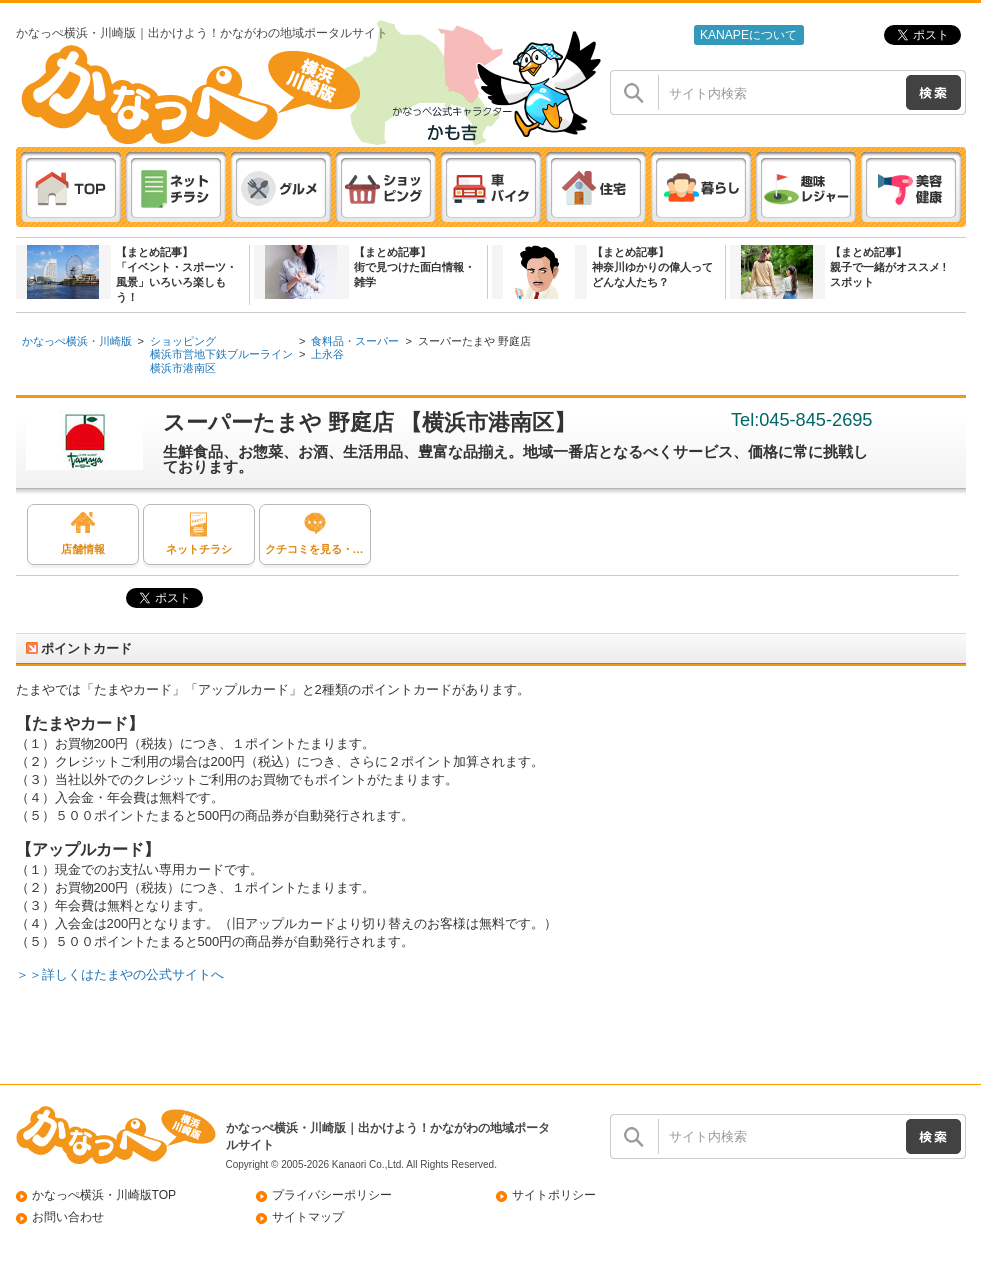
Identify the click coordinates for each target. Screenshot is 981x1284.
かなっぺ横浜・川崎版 (77, 341)
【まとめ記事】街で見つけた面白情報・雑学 (414, 267)
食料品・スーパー (355, 341)
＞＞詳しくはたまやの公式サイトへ (120, 974)
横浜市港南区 (183, 368)
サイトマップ (308, 1217)
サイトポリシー (554, 1195)
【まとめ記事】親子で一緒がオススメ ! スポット (888, 267)
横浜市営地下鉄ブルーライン (221, 354)
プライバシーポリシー (332, 1195)
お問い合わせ (68, 1217)
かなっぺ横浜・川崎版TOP (104, 1195)
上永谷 (327, 354)
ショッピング (183, 341)
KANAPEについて (748, 35)
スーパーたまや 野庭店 (474, 341)
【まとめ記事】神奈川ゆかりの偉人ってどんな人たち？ (652, 267)
